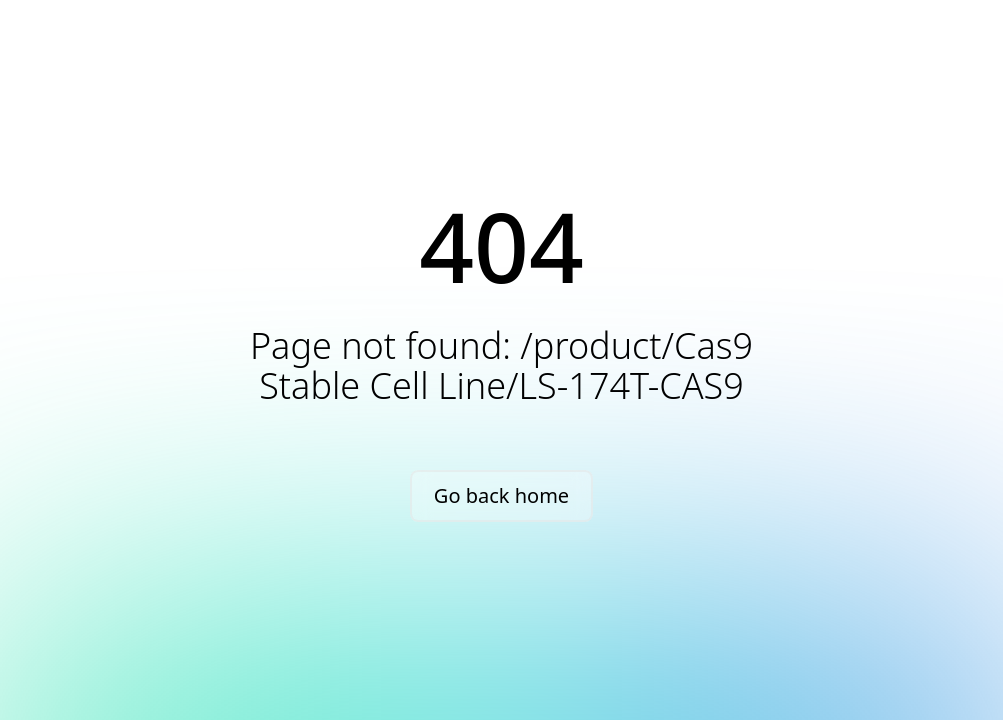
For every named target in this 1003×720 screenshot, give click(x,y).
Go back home (501, 495)
